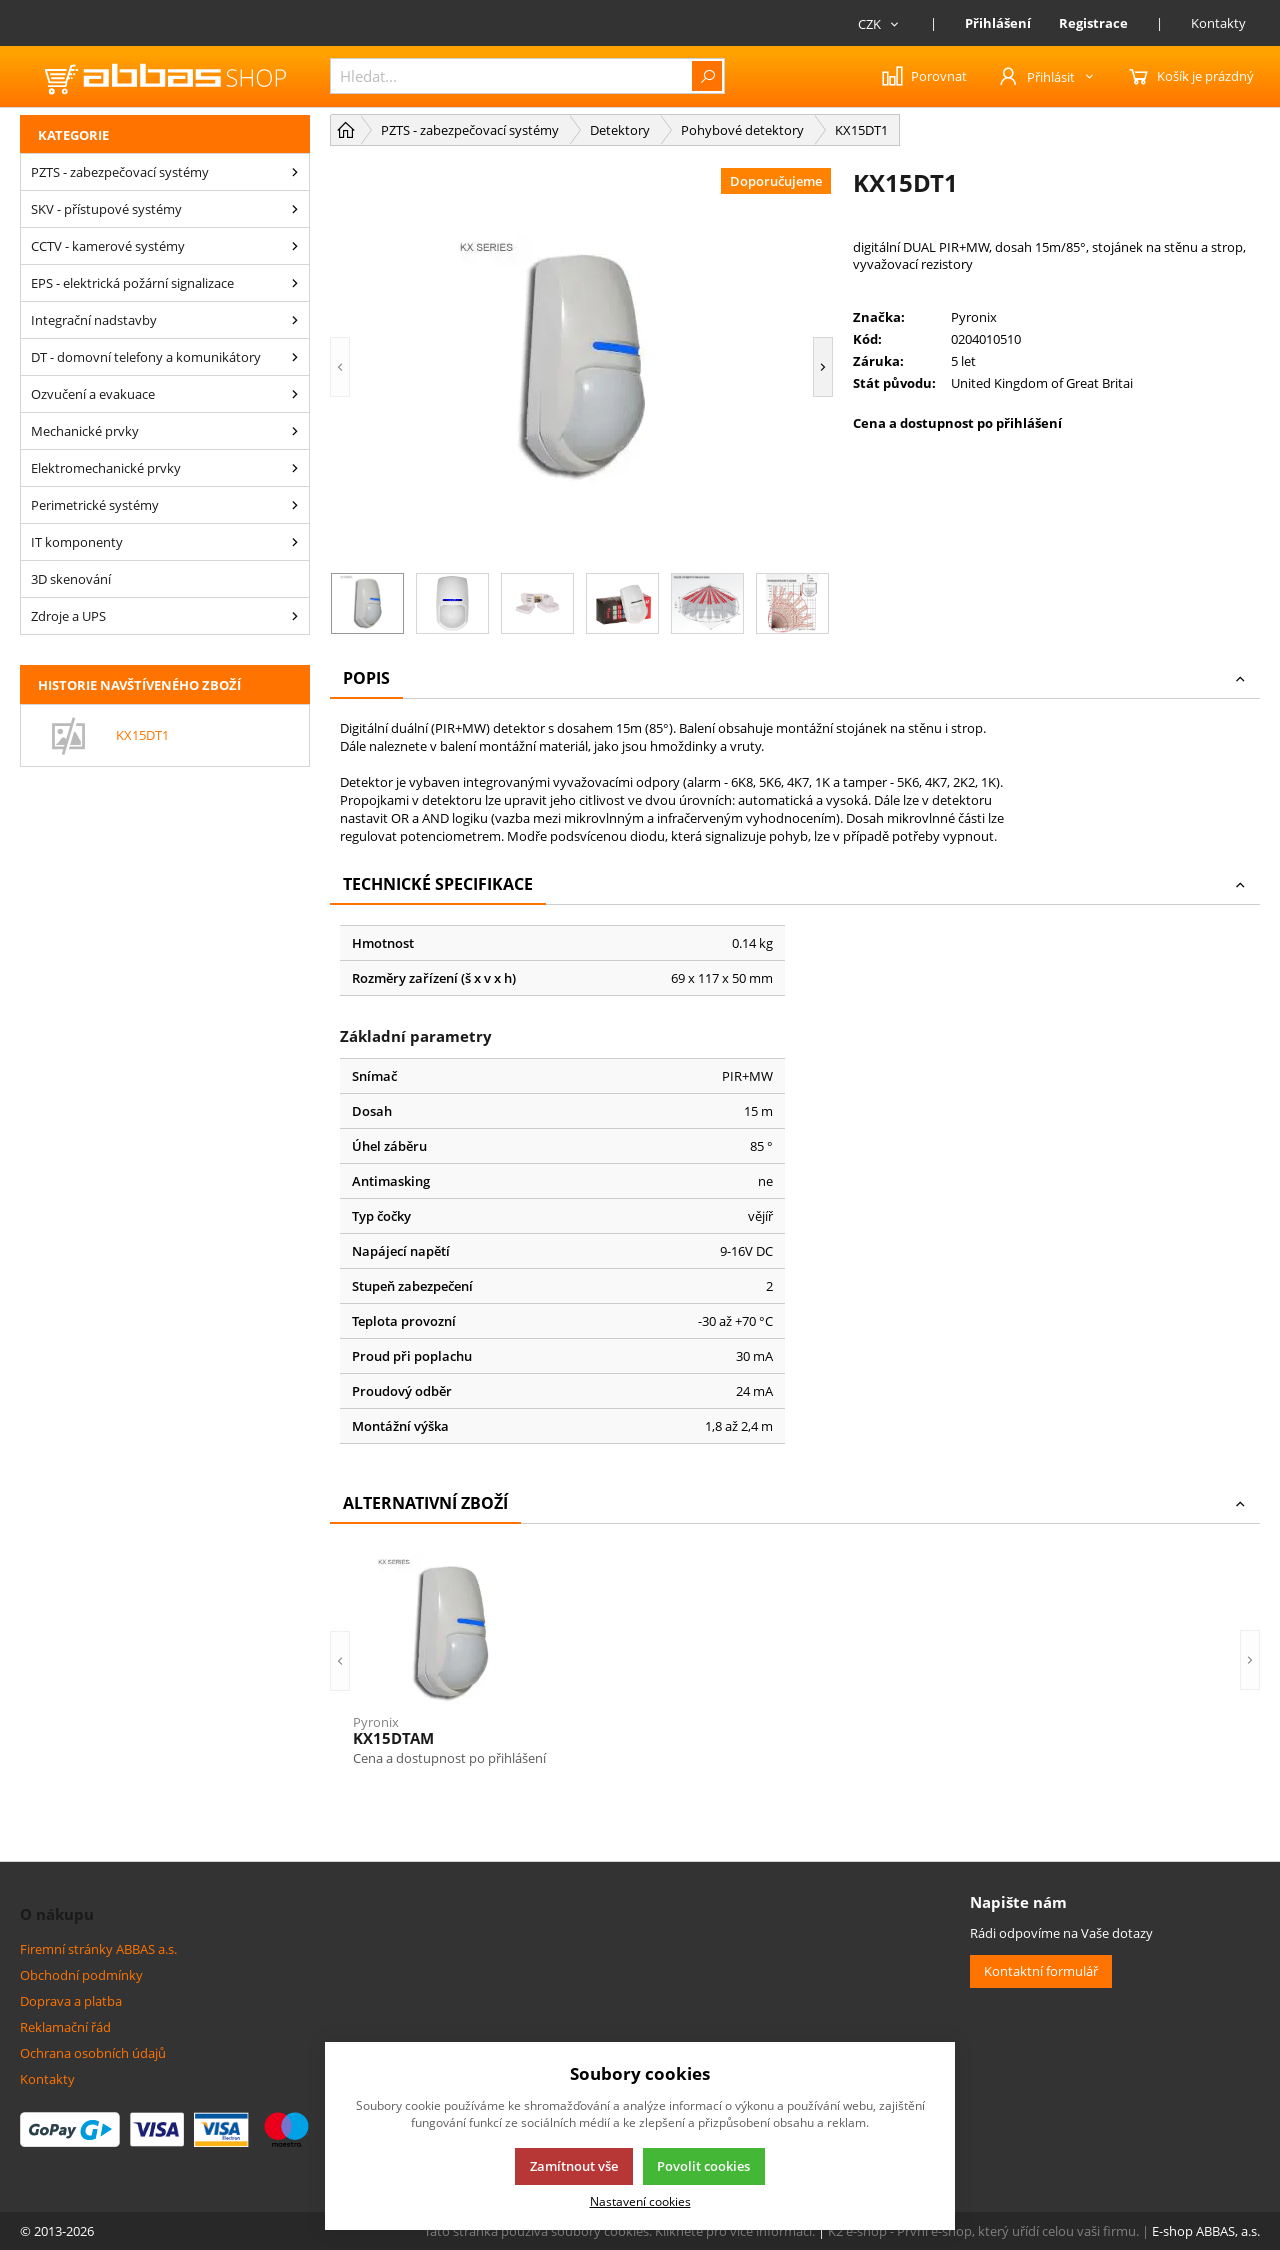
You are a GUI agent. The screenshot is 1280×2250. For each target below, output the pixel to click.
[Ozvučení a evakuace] (295, 394)
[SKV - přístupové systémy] (295, 209)
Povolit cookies (703, 2166)
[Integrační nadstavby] (295, 320)
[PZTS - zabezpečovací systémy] (295, 172)
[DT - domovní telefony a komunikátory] (295, 357)
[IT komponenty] (295, 542)
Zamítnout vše (574, 2166)
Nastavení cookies (640, 2201)
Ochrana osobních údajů (93, 2053)
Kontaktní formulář (1041, 1971)
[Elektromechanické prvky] (295, 468)
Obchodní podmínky (81, 1975)
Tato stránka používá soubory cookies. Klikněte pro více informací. (619, 2231)
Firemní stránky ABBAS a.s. (98, 1949)
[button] (340, 367)
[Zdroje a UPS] (295, 616)
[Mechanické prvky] (295, 431)
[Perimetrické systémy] (295, 505)
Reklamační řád (65, 2027)
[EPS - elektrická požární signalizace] (295, 283)
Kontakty (1218, 23)
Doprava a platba (71, 2001)
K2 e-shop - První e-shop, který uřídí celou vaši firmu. (983, 2231)
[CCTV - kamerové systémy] (295, 246)
